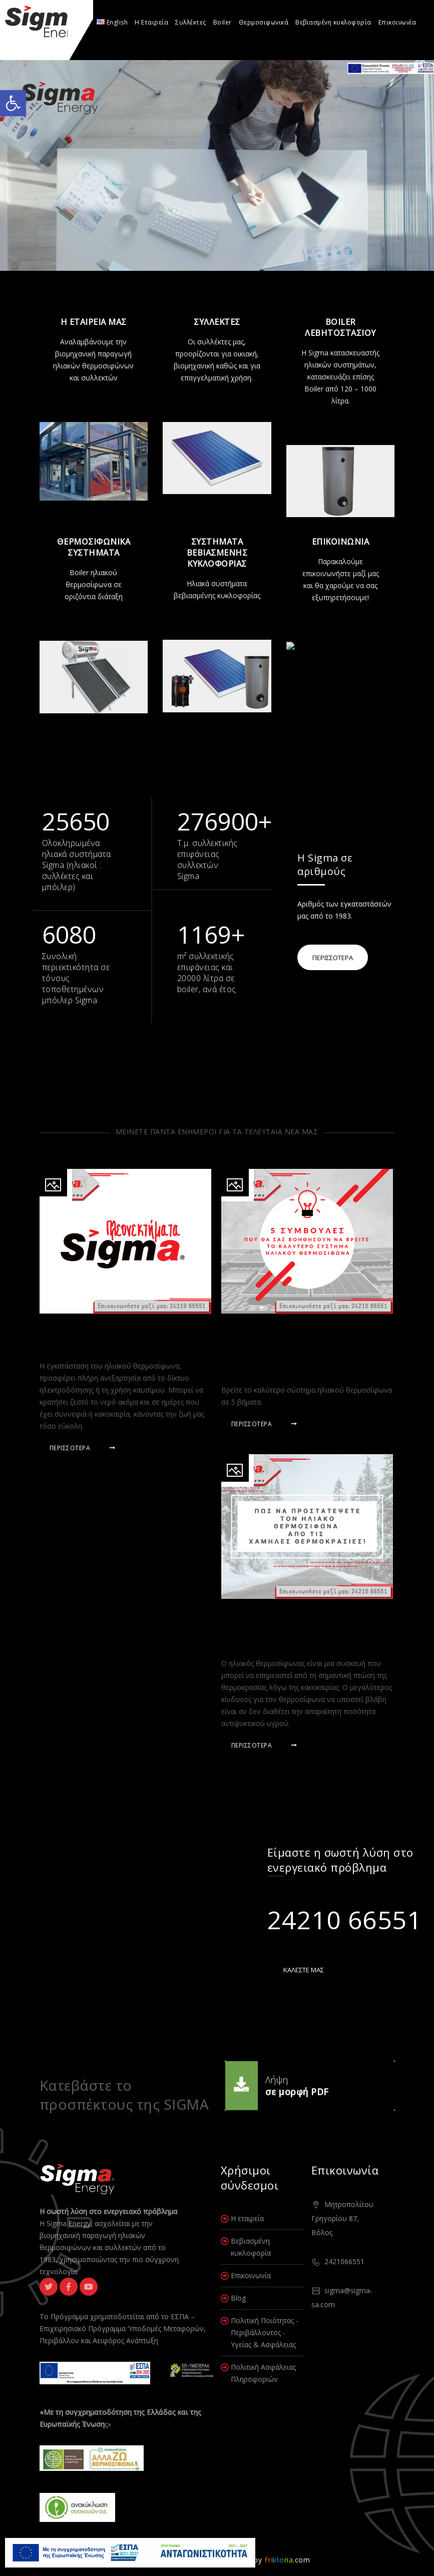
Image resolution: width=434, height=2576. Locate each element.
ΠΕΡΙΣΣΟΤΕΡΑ (332, 957)
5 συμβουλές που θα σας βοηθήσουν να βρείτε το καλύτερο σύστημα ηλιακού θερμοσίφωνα (289, 1348)
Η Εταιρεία (151, 22)
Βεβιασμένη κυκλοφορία (333, 22)
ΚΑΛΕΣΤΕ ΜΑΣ (303, 1969)
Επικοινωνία (397, 22)
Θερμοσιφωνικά (264, 22)
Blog (238, 2298)
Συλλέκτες (190, 22)
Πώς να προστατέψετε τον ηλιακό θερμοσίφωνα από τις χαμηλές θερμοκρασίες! (294, 1627)
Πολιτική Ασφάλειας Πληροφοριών (263, 2373)
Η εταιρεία (247, 2218)
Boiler (222, 22)
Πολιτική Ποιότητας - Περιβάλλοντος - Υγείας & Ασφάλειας (264, 2332)
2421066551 (344, 2261)
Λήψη (277, 2077)
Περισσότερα (83, 1448)
